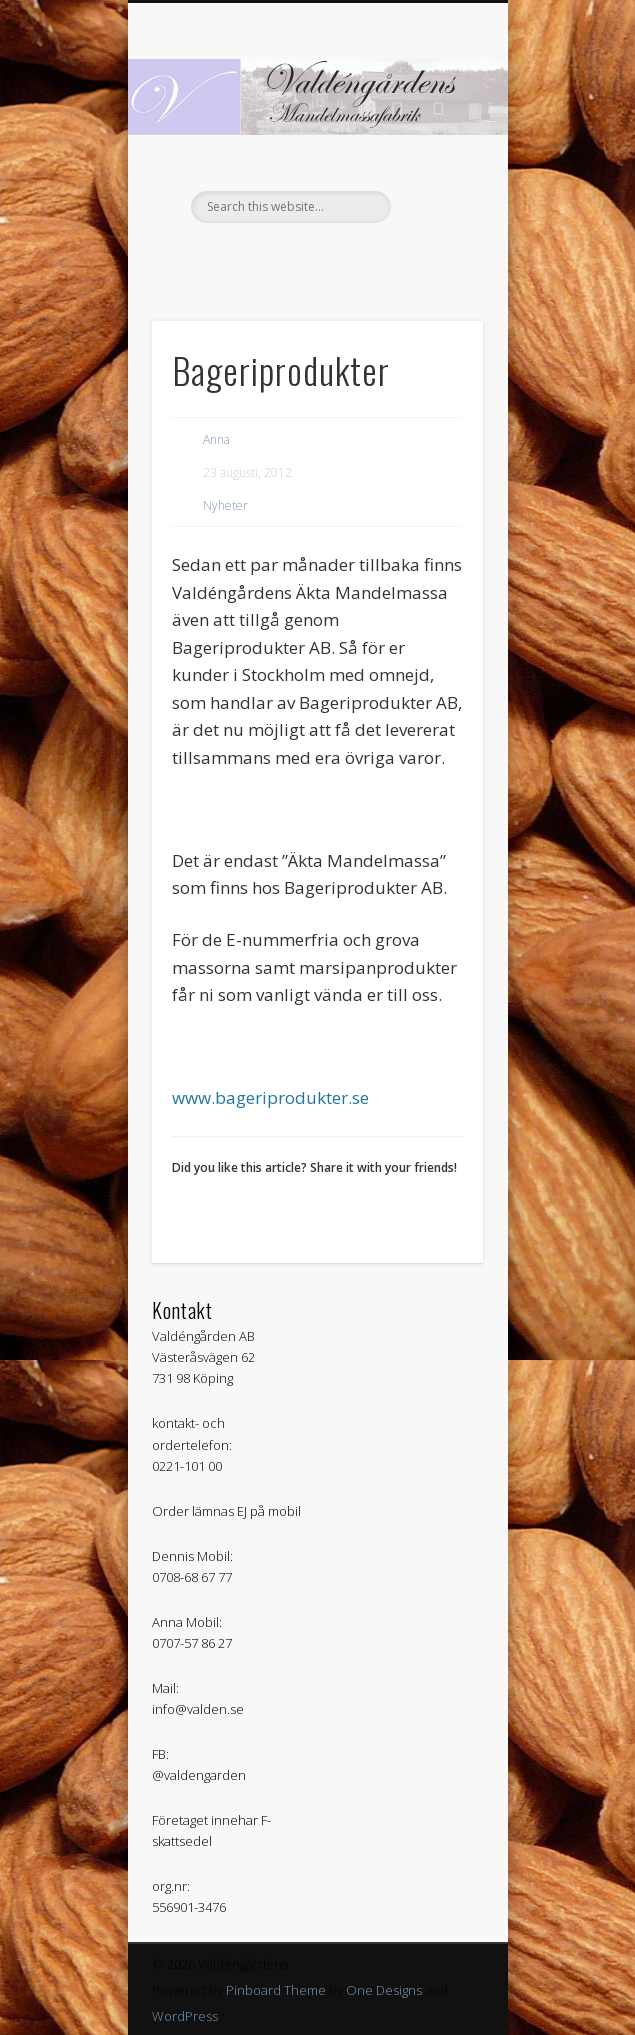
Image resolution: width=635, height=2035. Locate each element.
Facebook (315, 257)
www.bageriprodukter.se (270, 1097)
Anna (216, 439)
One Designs (384, 1990)
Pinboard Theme (276, 1990)
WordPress (185, 2016)
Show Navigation (434, 179)
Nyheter (225, 505)
